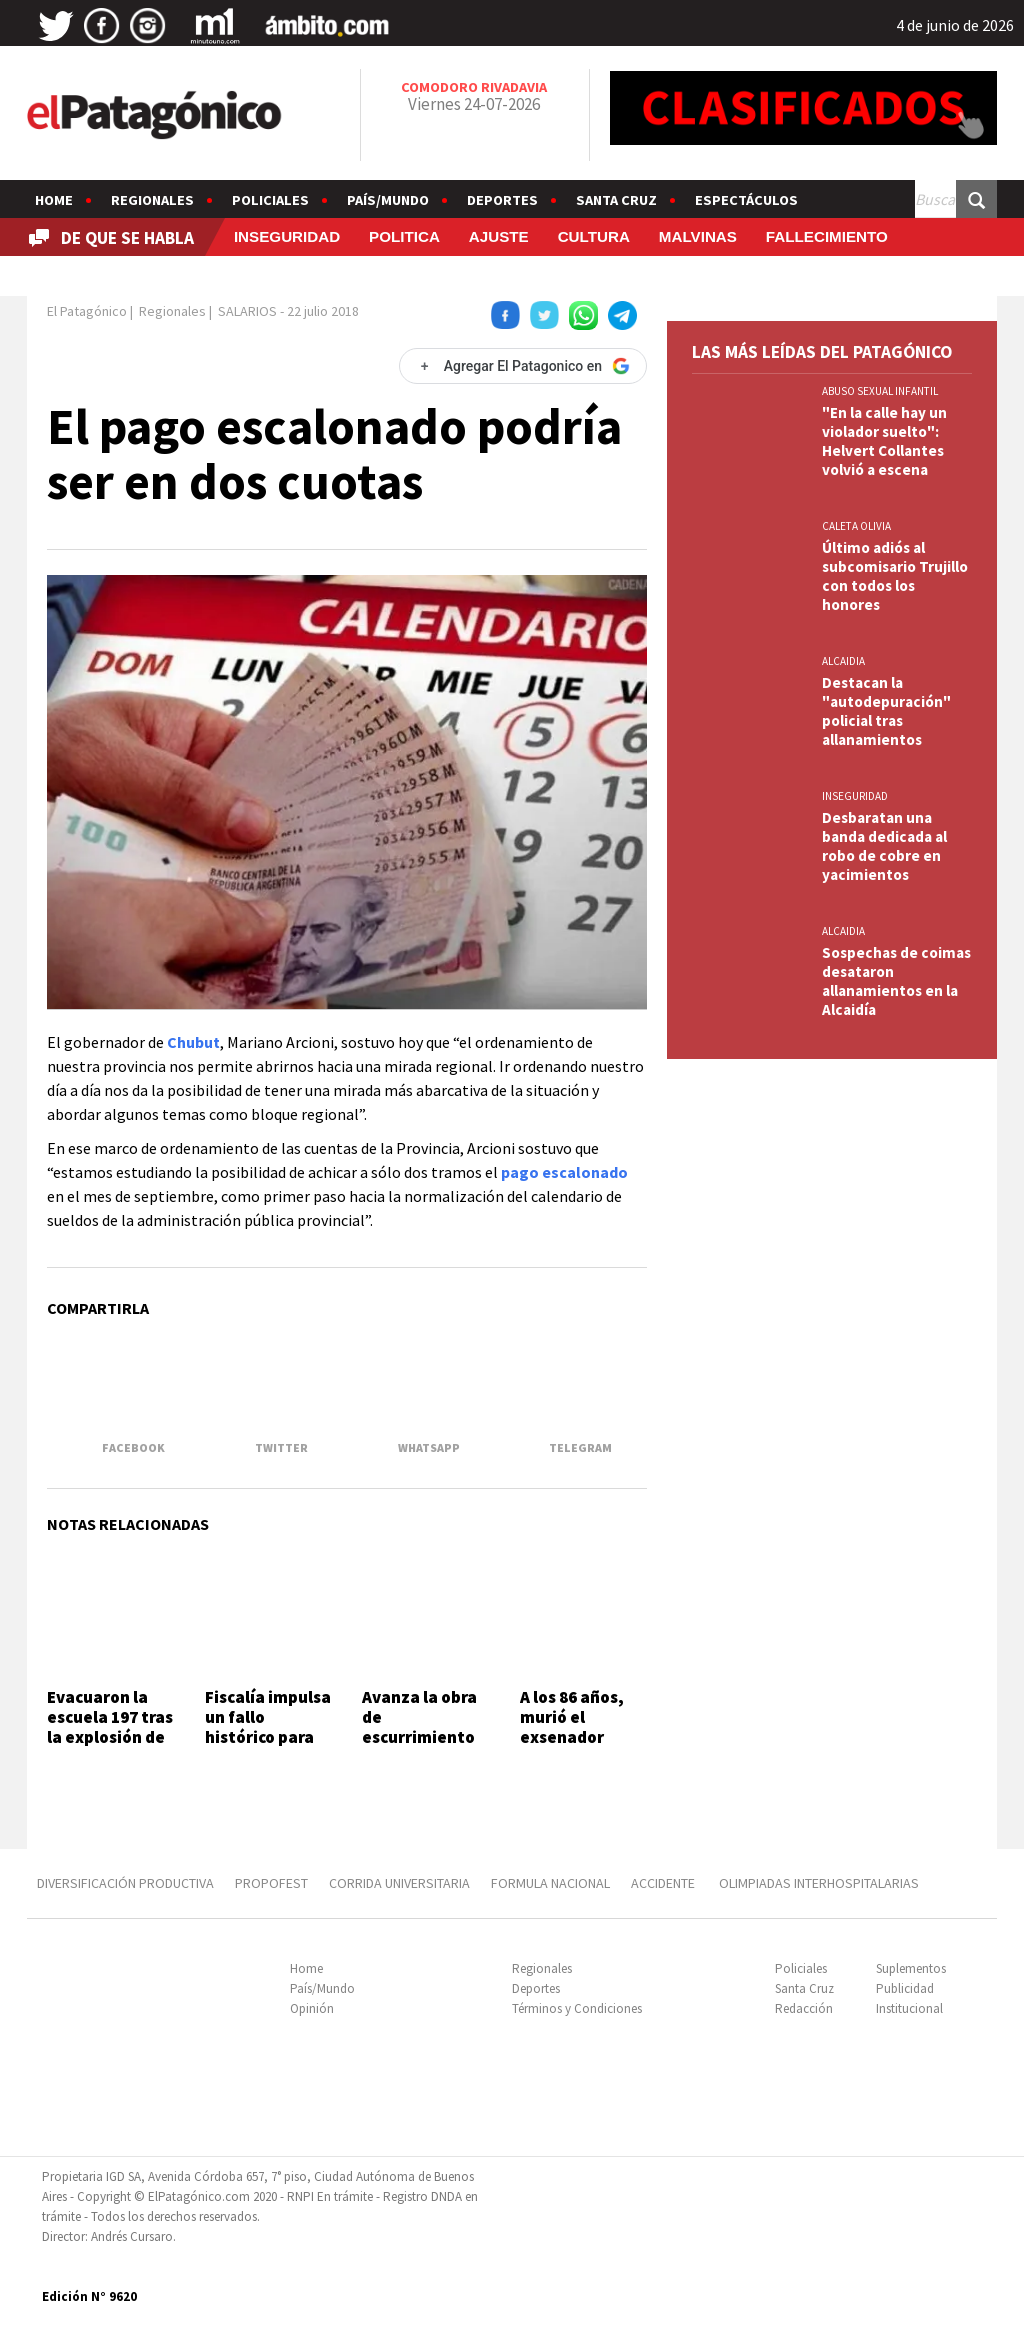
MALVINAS (698, 236)
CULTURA (594, 236)
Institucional (909, 2008)
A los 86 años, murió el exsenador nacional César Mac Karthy (578, 1738)
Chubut (193, 1042)
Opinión (312, 2008)
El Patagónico (87, 311)
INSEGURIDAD (287, 236)
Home (54, 200)
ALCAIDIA (843, 661)
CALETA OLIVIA (856, 526)
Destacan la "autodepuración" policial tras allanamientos (886, 711)
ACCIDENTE (664, 1883)
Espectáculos (746, 200)
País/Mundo (388, 200)
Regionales (152, 200)
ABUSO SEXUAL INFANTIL (880, 391)
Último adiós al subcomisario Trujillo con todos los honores (895, 576)
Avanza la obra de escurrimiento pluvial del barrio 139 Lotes (425, 1738)
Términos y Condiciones (577, 2008)
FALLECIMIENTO (827, 236)
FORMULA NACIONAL (550, 1883)
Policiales (270, 200)
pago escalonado (564, 1172)
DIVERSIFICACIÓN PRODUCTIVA (125, 1883)
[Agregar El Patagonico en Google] (523, 366)
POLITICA (404, 236)
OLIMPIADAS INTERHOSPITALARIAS (819, 1883)
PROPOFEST (271, 1883)
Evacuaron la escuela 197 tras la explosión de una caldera (110, 1727)
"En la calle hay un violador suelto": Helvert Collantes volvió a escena (884, 441)
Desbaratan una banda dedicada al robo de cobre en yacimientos (884, 846)
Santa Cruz (616, 200)
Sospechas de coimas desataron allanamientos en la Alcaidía (896, 981)
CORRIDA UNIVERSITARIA (399, 1883)
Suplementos (911, 1968)
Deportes (502, 200)
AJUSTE (499, 236)
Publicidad (905, 1988)
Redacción (804, 2008)
